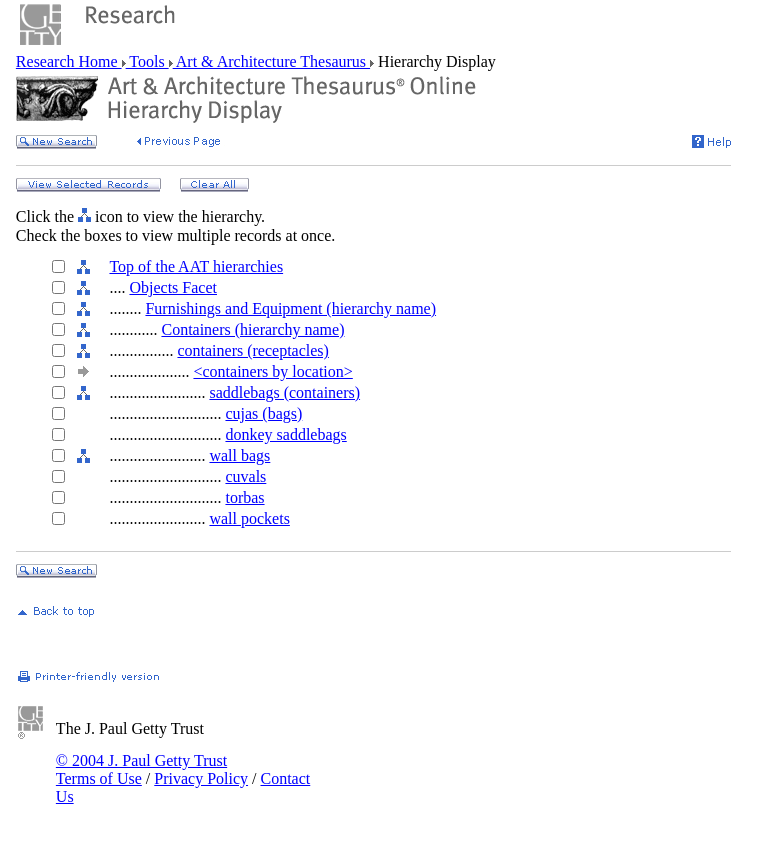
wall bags (239, 455)
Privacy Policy (201, 778)
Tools (147, 61)
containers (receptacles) (252, 350)
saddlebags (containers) (284, 392)
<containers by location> (272, 371)
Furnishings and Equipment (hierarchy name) (290, 308)
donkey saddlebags (285, 434)
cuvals (245, 476)
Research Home (69, 61)
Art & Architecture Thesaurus (271, 61)
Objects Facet (173, 287)
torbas (244, 497)
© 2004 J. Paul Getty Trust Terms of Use (141, 769)
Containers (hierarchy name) (252, 329)
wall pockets (249, 518)
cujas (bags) (263, 413)
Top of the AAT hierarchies (196, 266)
